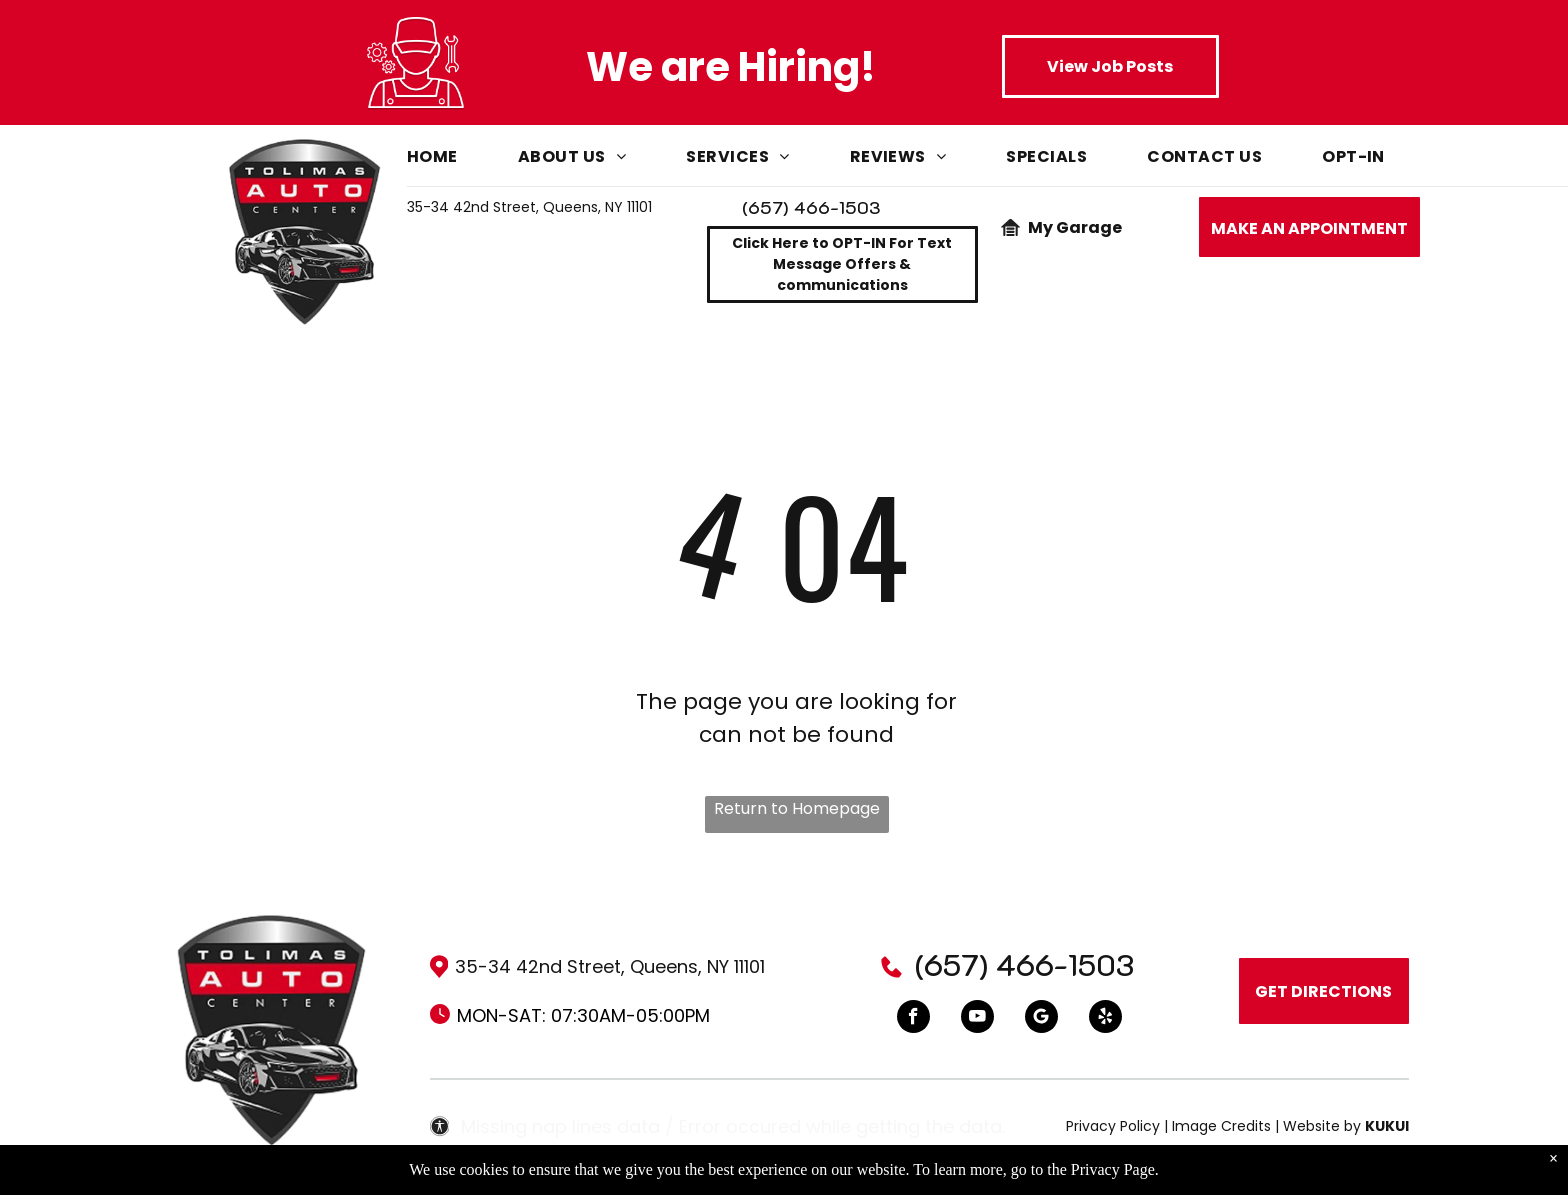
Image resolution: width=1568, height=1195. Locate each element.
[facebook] (913, 1019)
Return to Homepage (797, 808)
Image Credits (1221, 1126)
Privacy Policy (1113, 1126)
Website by (1322, 1126)
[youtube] (977, 1019)
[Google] (1041, 1019)
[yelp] (1105, 1019)
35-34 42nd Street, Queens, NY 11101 (529, 207)
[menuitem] (462, 161)
